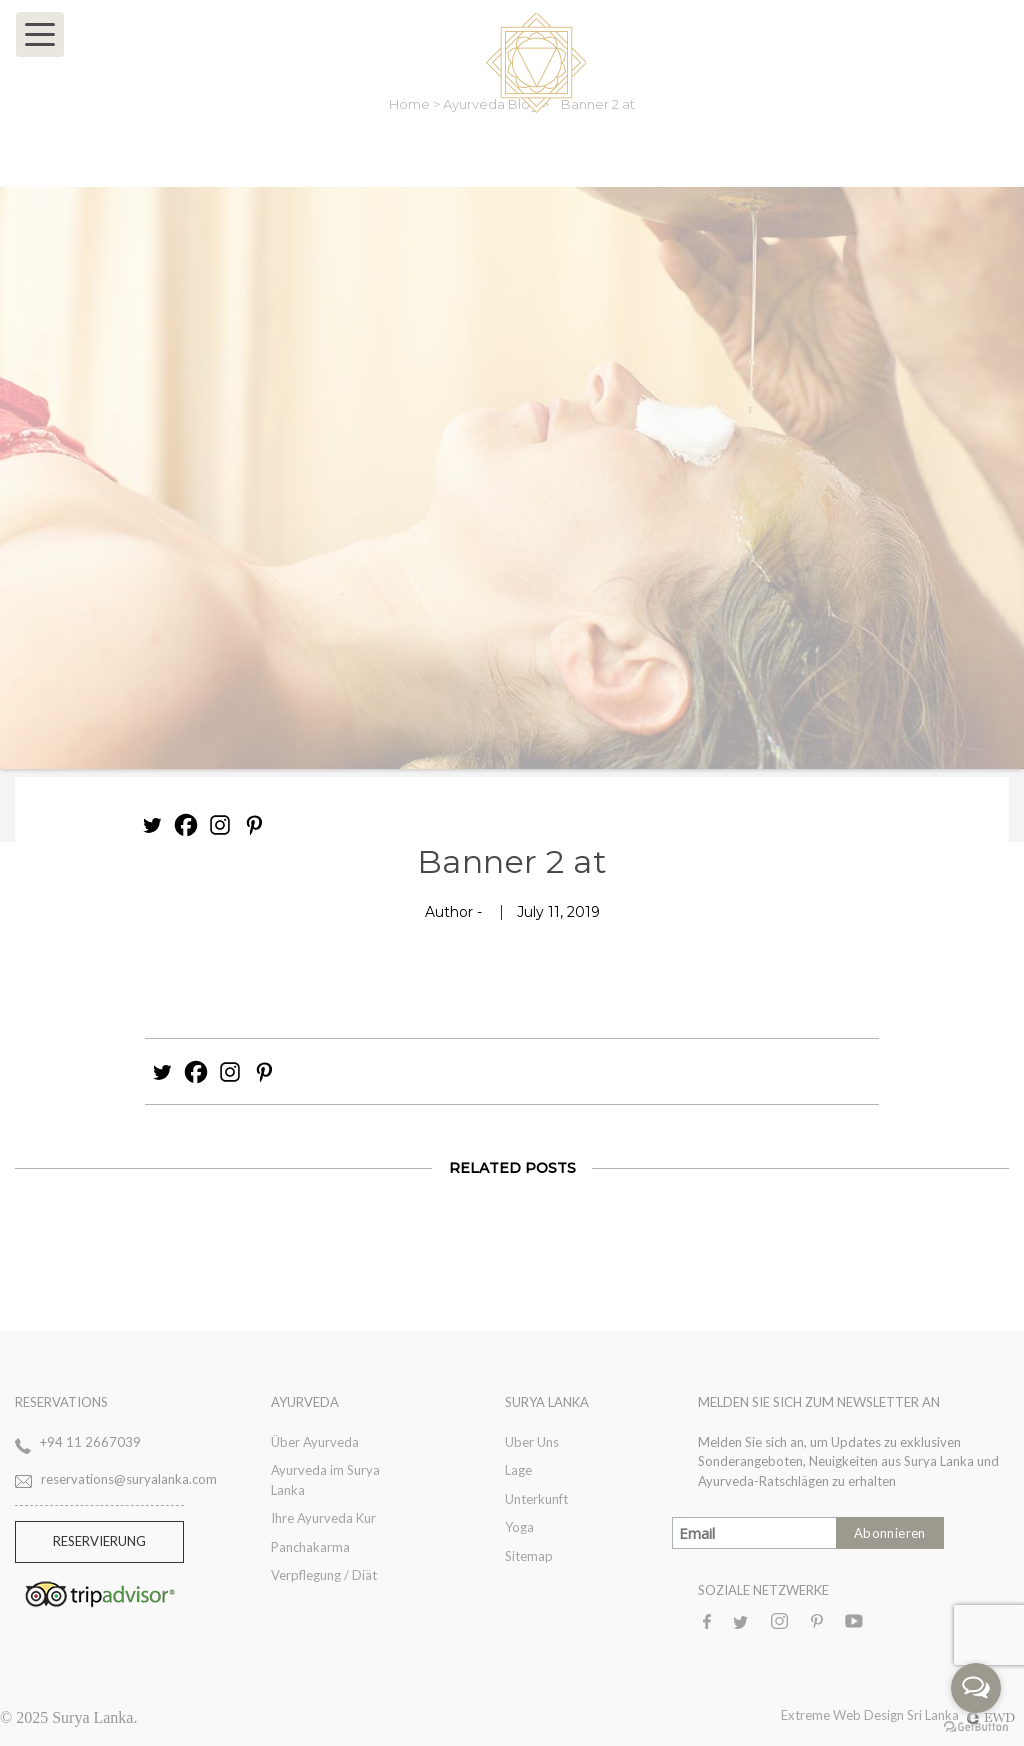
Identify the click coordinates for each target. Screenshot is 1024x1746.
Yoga (519, 1527)
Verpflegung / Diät (324, 1575)
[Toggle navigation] (40, 34)
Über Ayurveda (315, 1442)
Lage (518, 1470)
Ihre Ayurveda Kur (323, 1518)
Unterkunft (536, 1499)
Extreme (807, 1715)
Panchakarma (310, 1547)
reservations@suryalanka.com (129, 1479)
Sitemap (529, 1556)
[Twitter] (152, 825)
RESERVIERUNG (99, 1541)
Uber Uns (532, 1442)
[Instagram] (220, 825)
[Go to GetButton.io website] (976, 1726)
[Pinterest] (254, 825)
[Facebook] (186, 825)
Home (411, 104)
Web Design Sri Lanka (924, 1715)
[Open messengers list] (976, 1688)
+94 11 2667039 (90, 1442)
